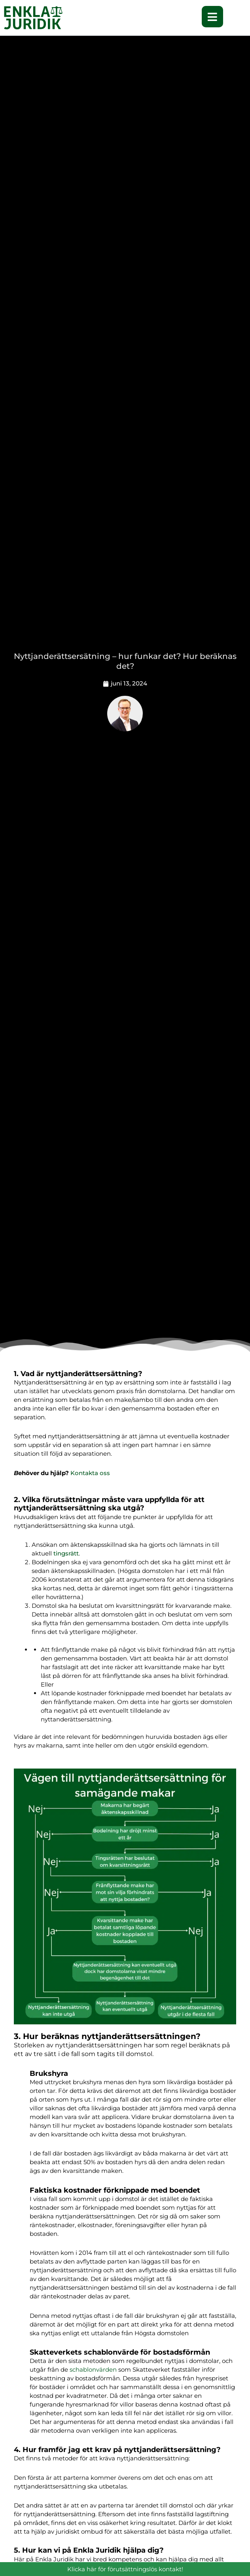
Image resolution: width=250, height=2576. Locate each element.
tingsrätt (66, 1553)
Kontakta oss (90, 1473)
